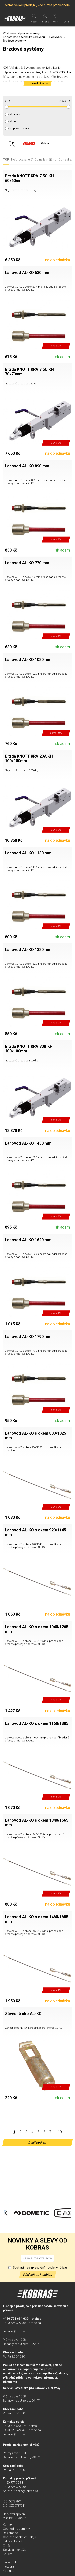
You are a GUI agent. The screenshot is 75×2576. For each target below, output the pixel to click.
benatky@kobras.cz (16, 2331)
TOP (6, 159)
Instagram (9, 2566)
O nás (7, 2545)
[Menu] (66, 18)
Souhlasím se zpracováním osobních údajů (40, 2267)
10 (60, 2132)
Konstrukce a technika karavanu (24, 37)
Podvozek (55, 37)
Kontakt (8, 2524)
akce (13, 121)
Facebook (10, 2562)
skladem (15, 114)
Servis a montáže (14, 2550)
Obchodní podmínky (16, 2529)
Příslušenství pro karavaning (21, 33)
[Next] (68, 2213)
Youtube (8, 2571)
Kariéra (7, 2554)
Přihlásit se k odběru (37, 2275)
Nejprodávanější (22, 159)
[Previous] (6, 2213)
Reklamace (10, 2533)
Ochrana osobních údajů (19, 2537)
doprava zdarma (19, 128)
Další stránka (37, 2142)
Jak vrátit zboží (13, 2541)
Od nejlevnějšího (45, 159)
